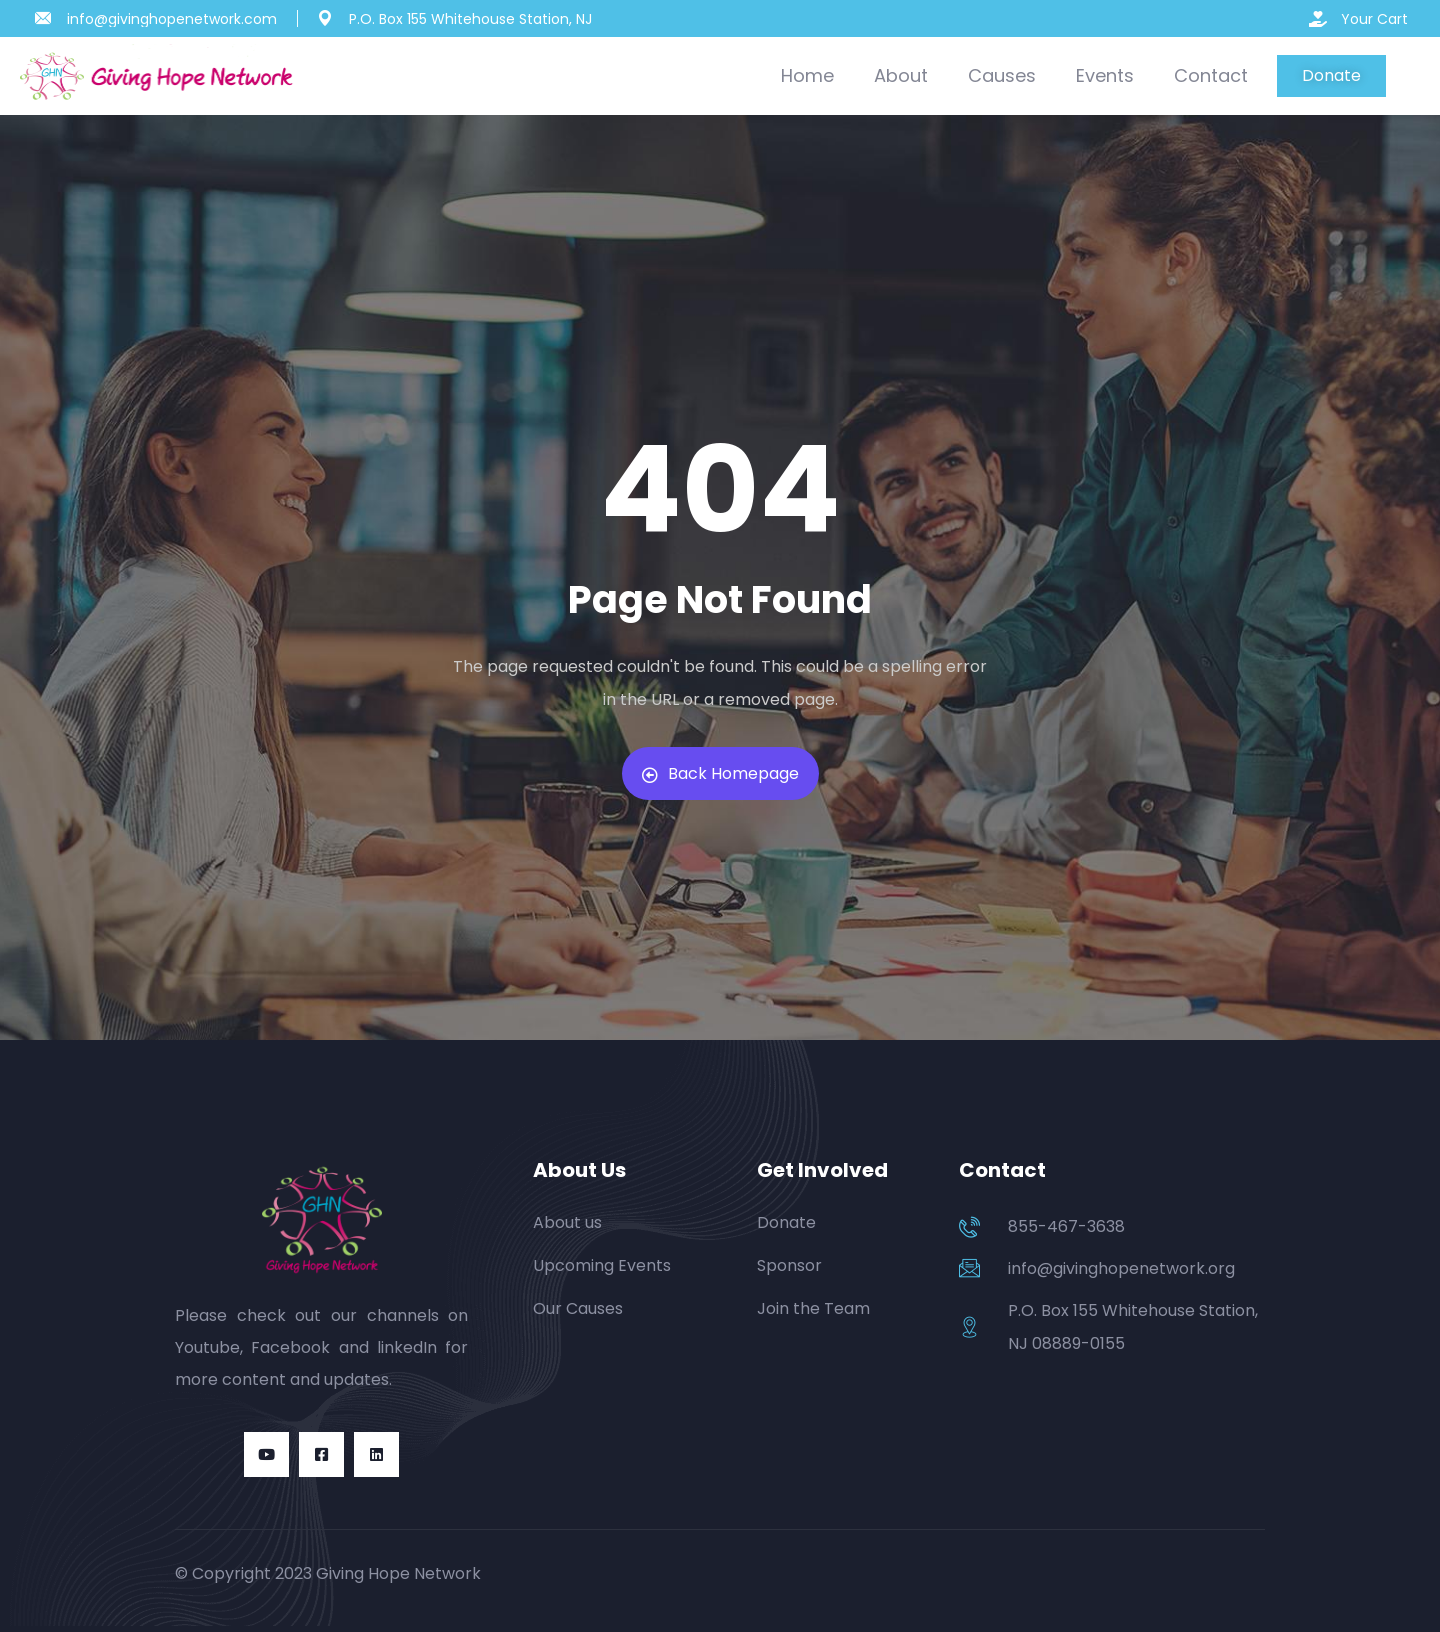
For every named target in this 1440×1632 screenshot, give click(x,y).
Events (1105, 75)
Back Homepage (720, 773)
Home (807, 75)
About (901, 75)
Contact (1211, 75)
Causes (1002, 75)
